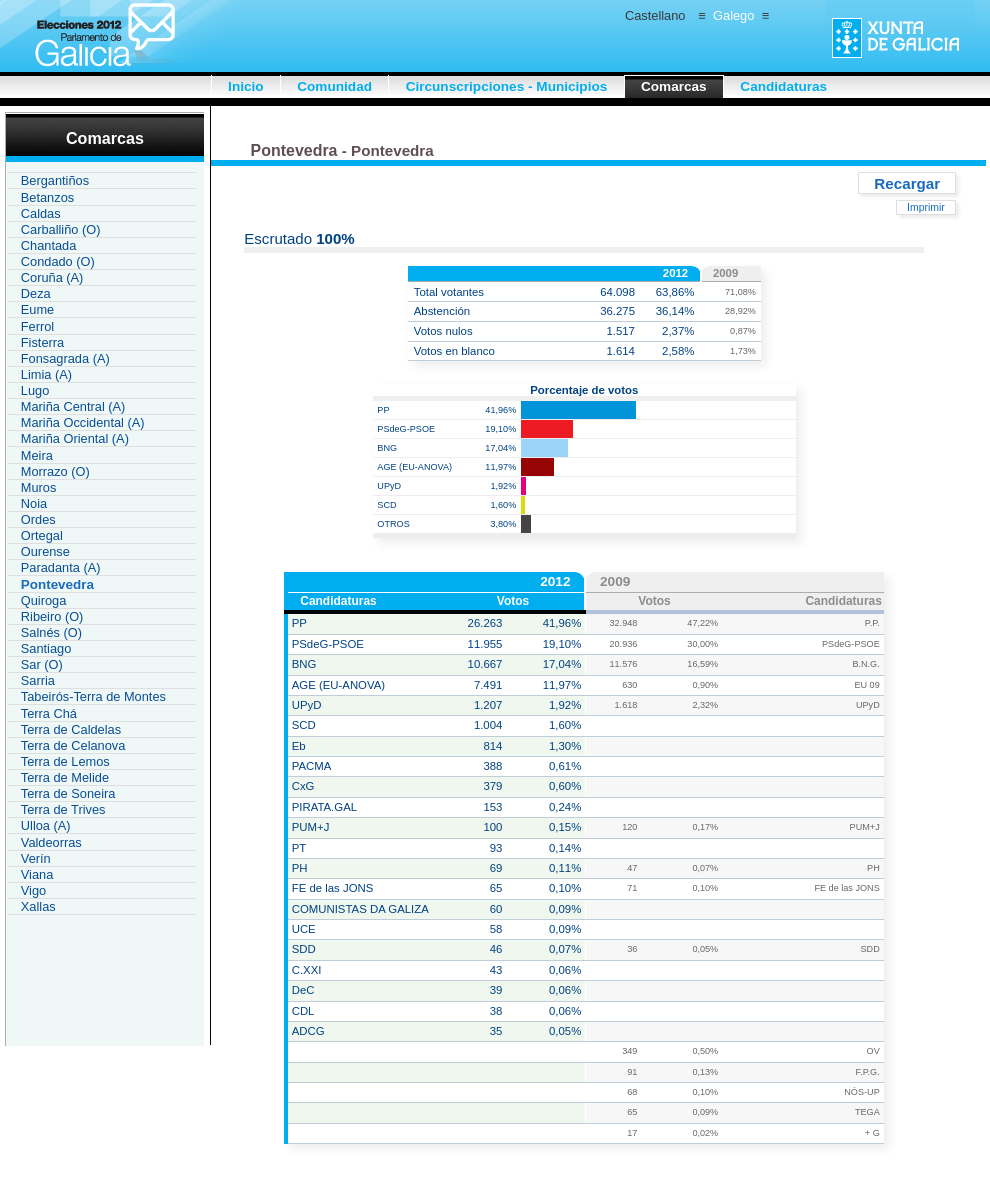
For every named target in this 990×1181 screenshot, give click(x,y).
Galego (733, 15)
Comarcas (674, 86)
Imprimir (926, 207)
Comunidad (334, 86)
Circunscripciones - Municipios (507, 86)
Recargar (907, 182)
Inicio (246, 86)
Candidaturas (783, 86)
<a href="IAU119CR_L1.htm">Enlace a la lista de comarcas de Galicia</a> (102, 542)
